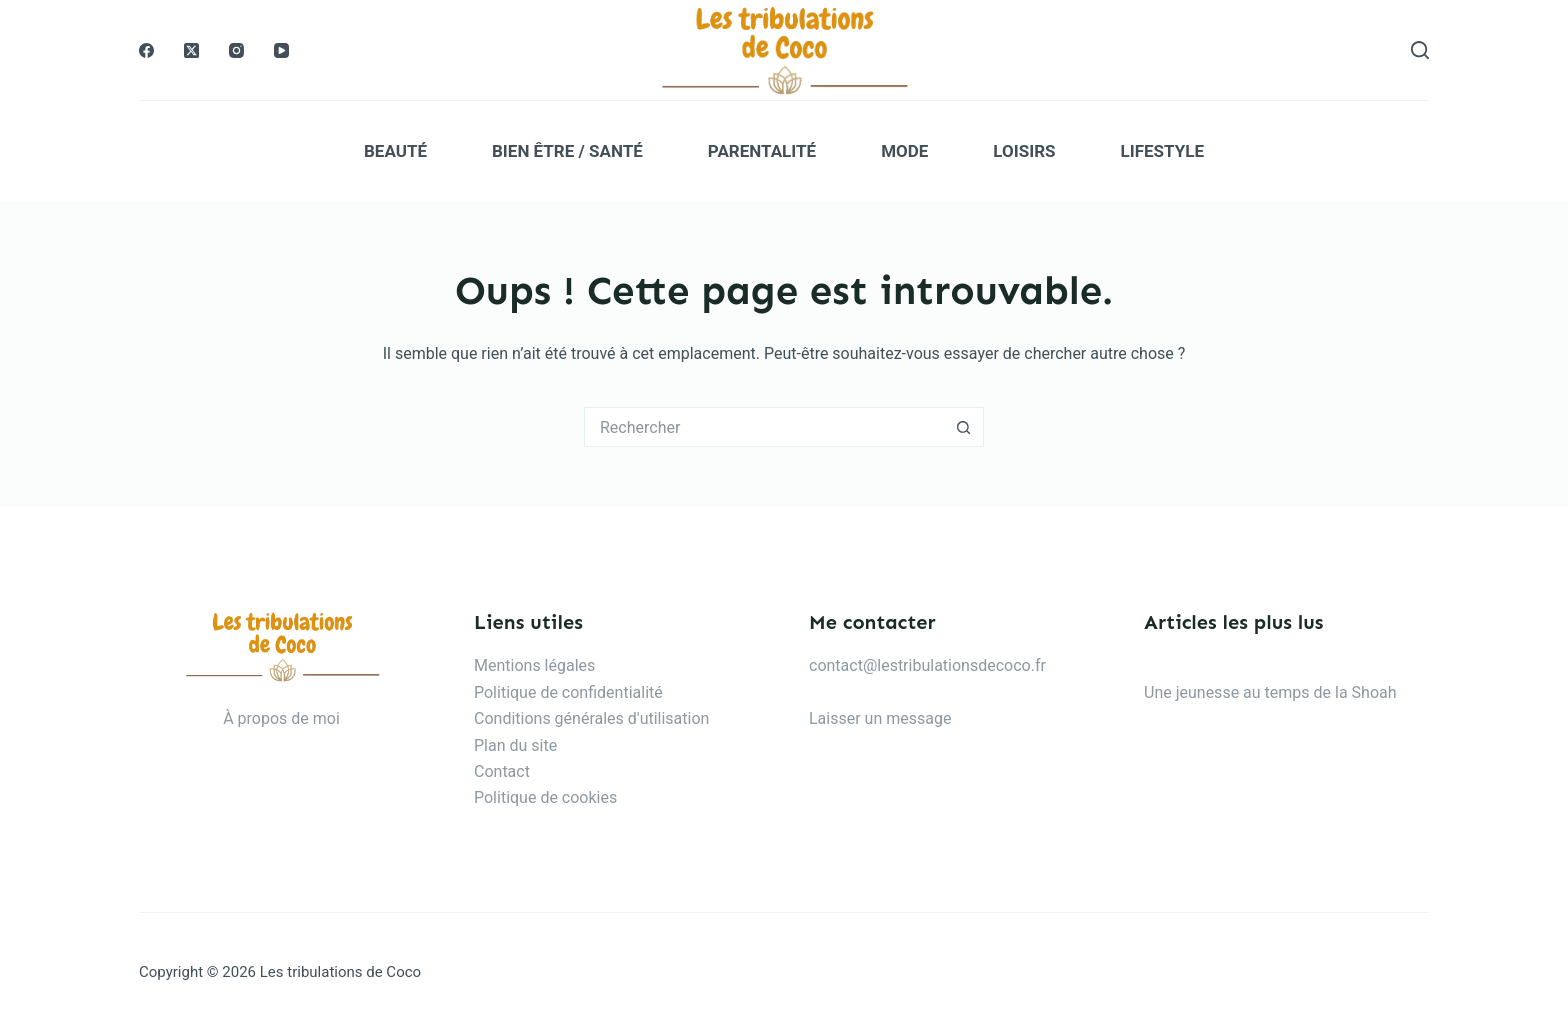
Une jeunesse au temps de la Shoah (1270, 692)
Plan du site (515, 745)
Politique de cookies (545, 797)
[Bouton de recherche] (964, 427)
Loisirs (1024, 151)
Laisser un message (880, 718)
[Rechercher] (1420, 50)
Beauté (395, 151)
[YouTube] (281, 50)
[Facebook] (146, 50)
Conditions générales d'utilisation (591, 718)
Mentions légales (534, 665)
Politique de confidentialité (568, 692)
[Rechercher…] (764, 427)
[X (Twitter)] (191, 50)
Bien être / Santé (567, 151)
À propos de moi (281, 718)
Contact (502, 771)
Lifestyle (1162, 151)
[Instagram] (236, 50)
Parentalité (762, 151)
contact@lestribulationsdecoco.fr (927, 665)
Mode (904, 151)
